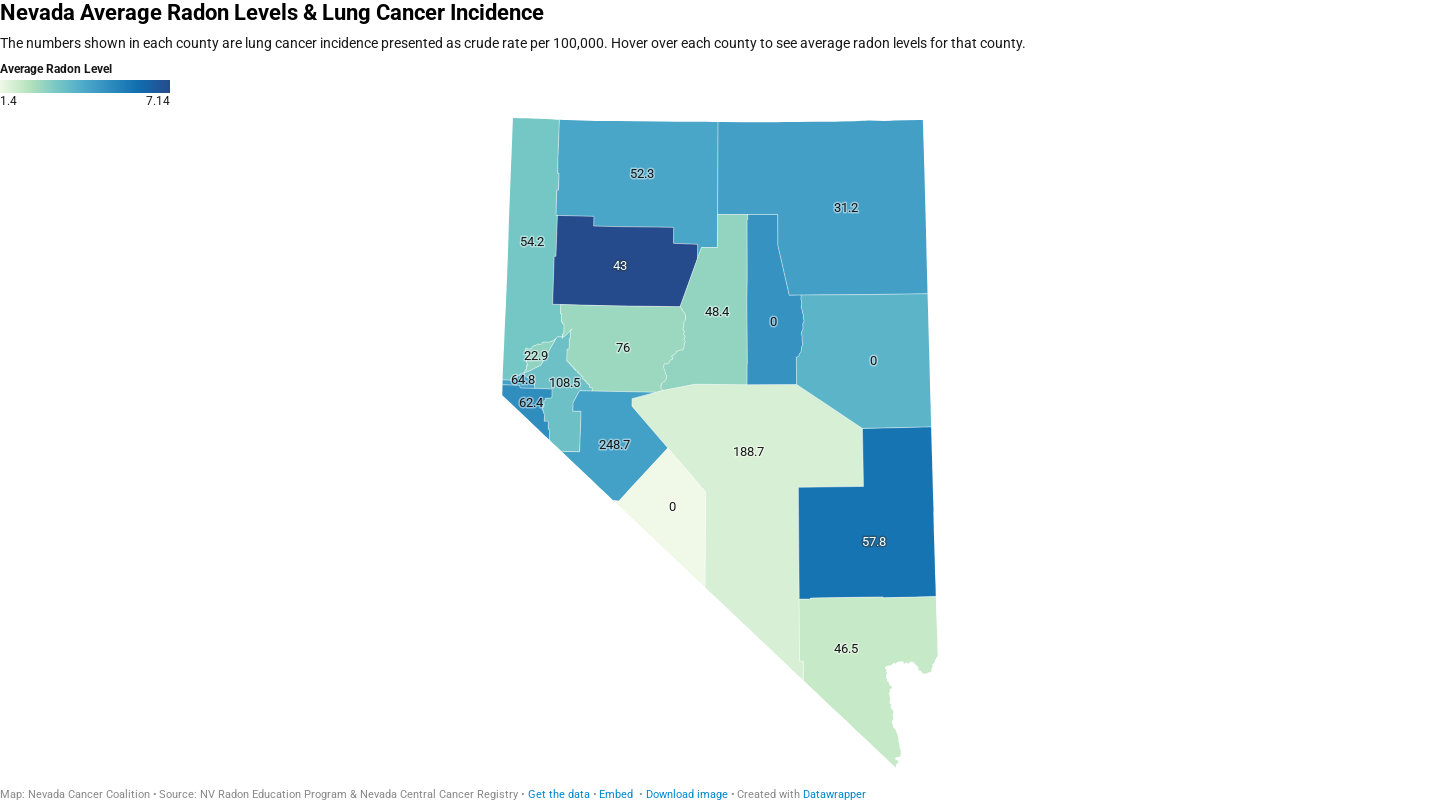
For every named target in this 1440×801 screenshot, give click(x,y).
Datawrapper (834, 794)
